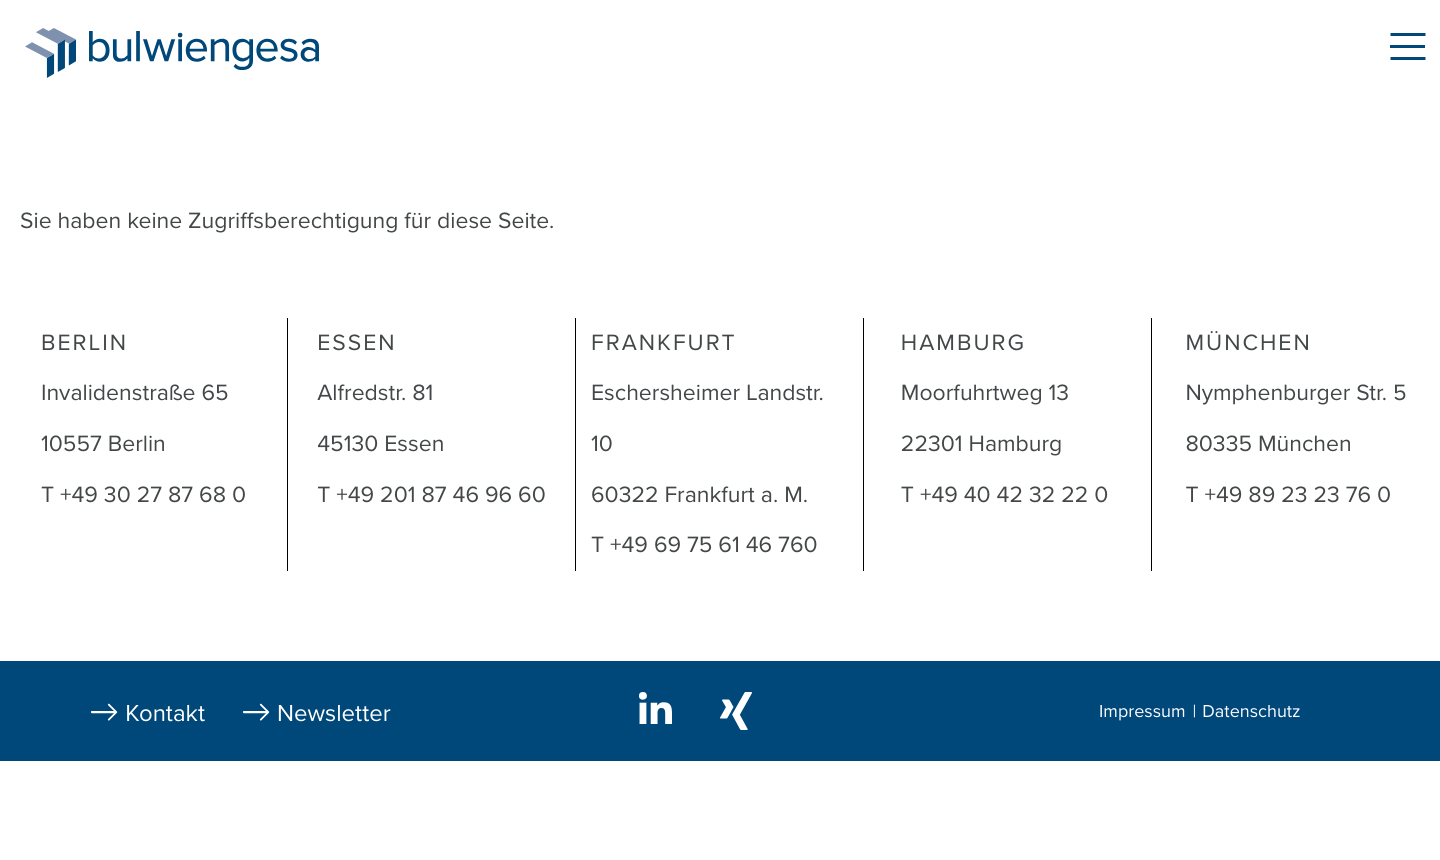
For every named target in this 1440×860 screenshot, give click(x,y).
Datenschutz (1251, 712)
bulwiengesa (234, 51)
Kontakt (165, 713)
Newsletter (334, 713)
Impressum (1142, 712)
